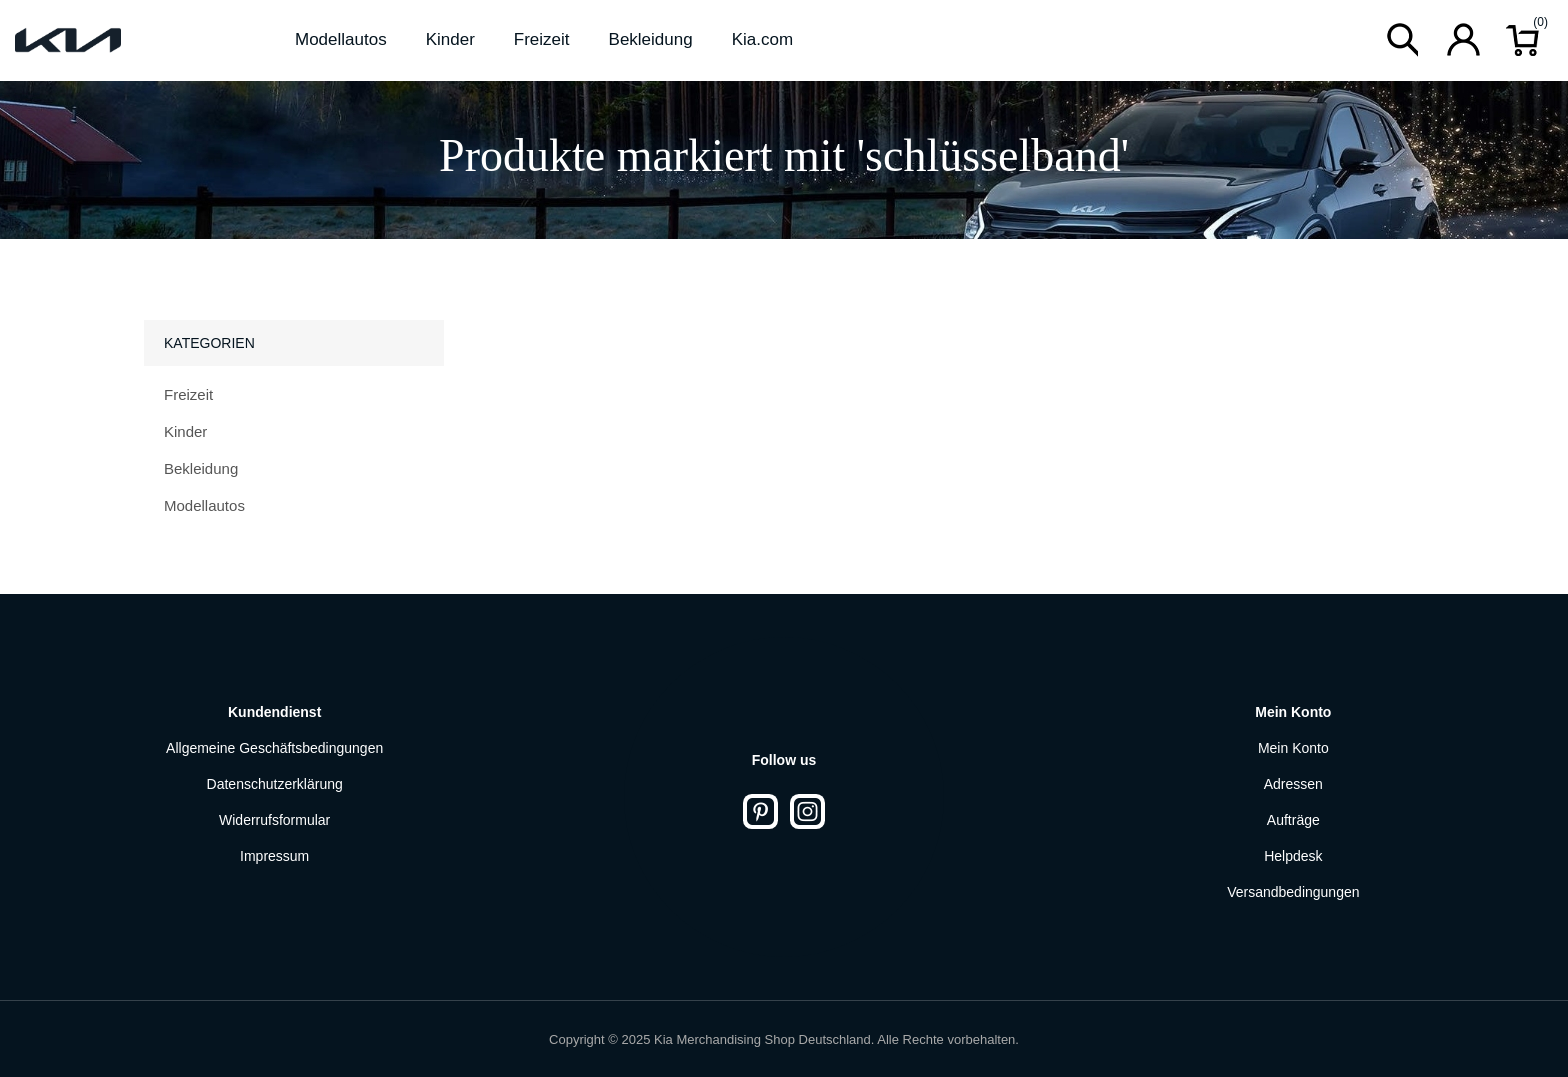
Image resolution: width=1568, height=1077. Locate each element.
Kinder (185, 431)
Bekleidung (201, 468)
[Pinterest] (760, 811)
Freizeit (188, 394)
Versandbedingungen (1293, 892)
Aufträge (1293, 820)
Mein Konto (1293, 748)
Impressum (274, 856)
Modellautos (204, 505)
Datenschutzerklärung (275, 784)
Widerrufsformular (274, 820)
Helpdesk (1293, 856)
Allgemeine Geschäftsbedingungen (274, 748)
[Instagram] (807, 811)
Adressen (1293, 784)
